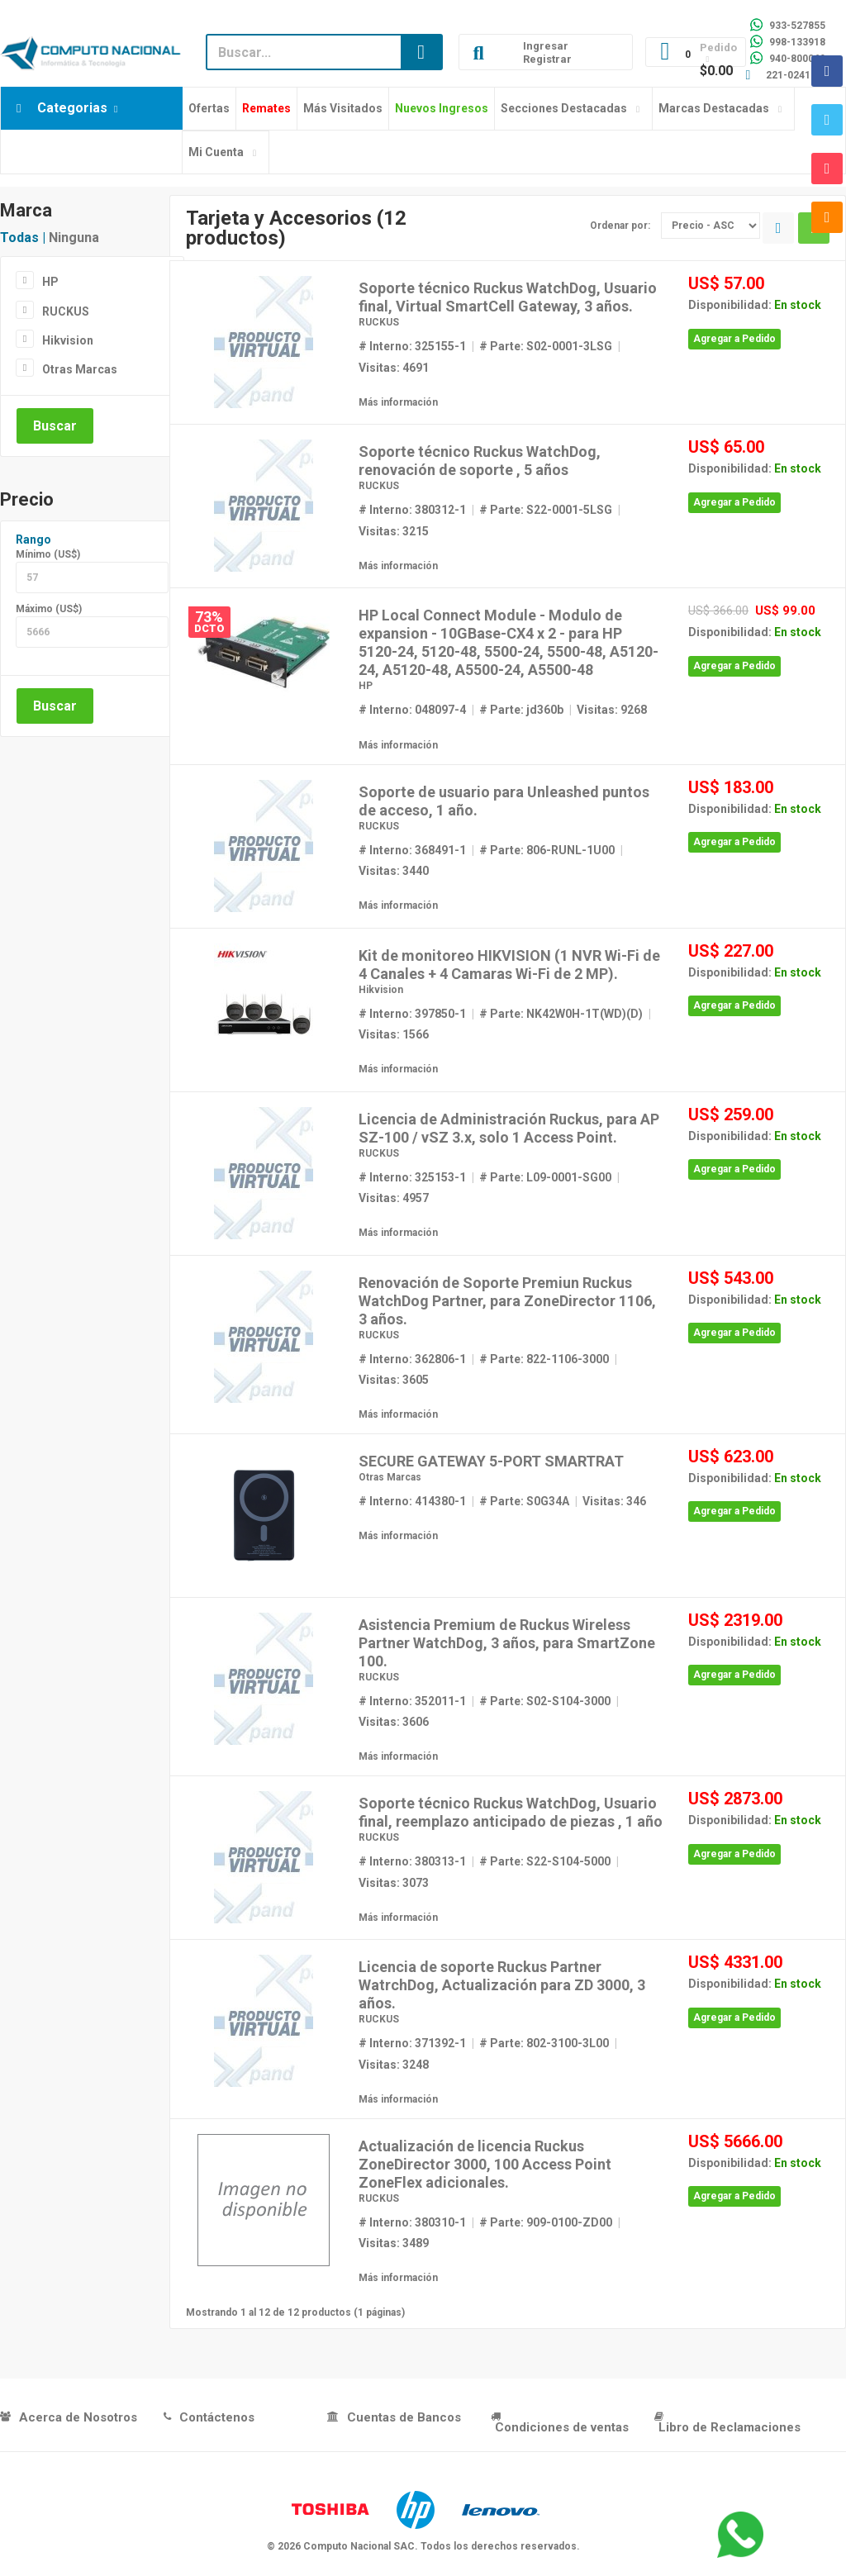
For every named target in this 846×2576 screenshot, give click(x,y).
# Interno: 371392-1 (412, 2043)
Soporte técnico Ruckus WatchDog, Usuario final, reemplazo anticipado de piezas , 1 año (511, 1812)
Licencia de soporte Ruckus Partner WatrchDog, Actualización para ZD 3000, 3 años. (502, 1985)
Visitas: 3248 (394, 2064)
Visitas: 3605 (394, 1379)
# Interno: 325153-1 (412, 1177)
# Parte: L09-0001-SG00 (545, 1177)
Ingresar (545, 46)
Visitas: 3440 (394, 870)
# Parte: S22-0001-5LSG (545, 509)
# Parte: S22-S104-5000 (545, 1861)
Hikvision (67, 340)
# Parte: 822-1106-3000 (544, 1359)
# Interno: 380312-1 (412, 509)
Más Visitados (343, 108)
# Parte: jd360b (521, 709)
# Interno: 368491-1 (412, 850)
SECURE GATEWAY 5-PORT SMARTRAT (491, 1461)
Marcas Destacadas (713, 108)
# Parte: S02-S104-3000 (545, 1701)
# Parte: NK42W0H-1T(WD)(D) (561, 1013)
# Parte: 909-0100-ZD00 (545, 2222)
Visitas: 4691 (394, 367)
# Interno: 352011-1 (412, 1701)
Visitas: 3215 (394, 531)
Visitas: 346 (614, 1501)
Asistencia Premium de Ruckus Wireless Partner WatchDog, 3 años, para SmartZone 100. (507, 1643)
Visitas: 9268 (612, 709)
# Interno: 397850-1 (412, 1013)
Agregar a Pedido (734, 339)
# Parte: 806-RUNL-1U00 (547, 850)
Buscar (55, 426)
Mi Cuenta (216, 152)
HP (50, 281)
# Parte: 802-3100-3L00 (544, 2043)
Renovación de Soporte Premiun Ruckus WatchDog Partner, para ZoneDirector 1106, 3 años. (507, 1301)
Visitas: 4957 (394, 1198)
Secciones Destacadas (564, 108)
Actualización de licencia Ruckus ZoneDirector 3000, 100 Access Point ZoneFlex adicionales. (485, 2164)
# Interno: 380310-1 (412, 2222)
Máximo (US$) (49, 609)
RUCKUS (65, 311)
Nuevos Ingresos (441, 108)
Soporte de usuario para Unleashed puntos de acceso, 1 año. (504, 801)
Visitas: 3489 (394, 2243)
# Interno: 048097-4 (412, 709)
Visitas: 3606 (394, 1721)
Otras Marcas (79, 369)
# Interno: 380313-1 (412, 1861)
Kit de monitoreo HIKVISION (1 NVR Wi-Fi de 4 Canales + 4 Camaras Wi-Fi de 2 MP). (509, 964)
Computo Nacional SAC (359, 2546)
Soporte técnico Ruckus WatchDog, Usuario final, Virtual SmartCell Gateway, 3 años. (508, 297)
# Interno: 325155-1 (412, 346)
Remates (266, 108)
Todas (19, 237)
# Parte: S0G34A (524, 1501)
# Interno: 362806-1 (412, 1359)
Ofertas (209, 108)
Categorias (72, 108)
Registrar (547, 59)
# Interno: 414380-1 (412, 1501)
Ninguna (74, 237)
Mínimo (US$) (48, 554)
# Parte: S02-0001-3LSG (545, 346)
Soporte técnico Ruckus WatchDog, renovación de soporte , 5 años (480, 460)
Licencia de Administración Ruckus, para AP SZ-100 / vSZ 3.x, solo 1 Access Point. (509, 1128)
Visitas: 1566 (394, 1034)
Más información (398, 402)
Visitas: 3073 (394, 1882)
